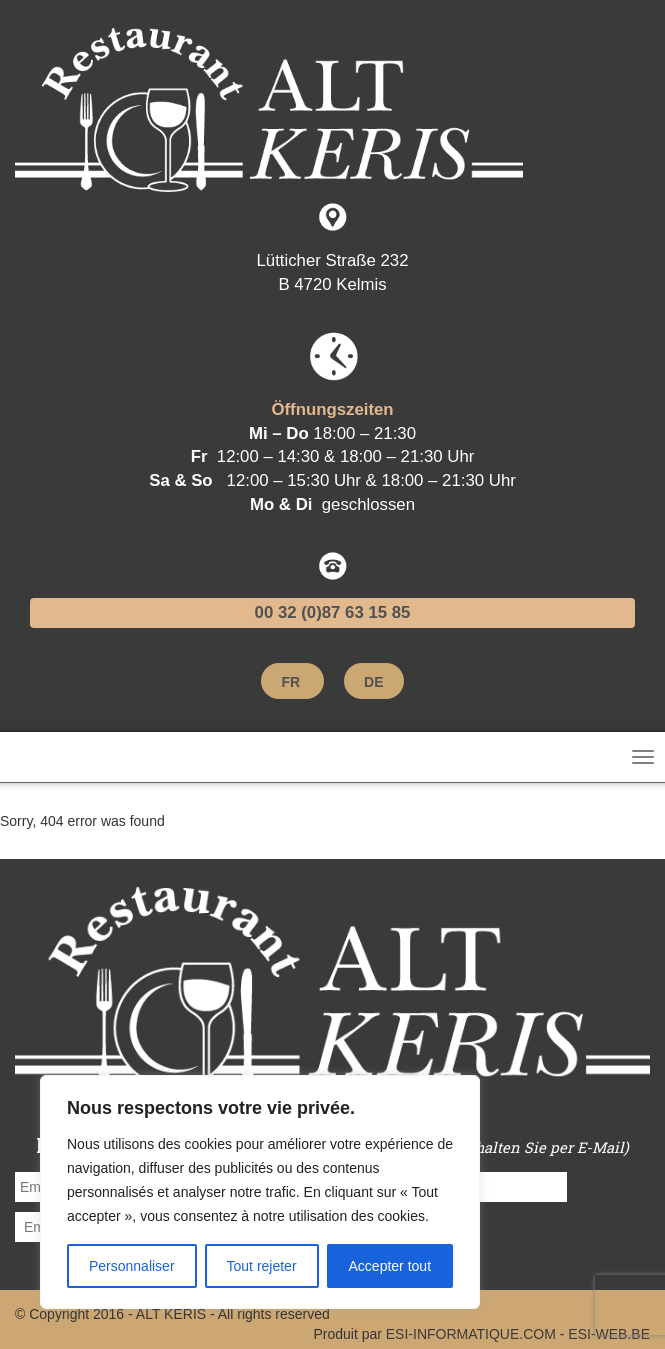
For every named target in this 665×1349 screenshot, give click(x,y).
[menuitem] (290, 682)
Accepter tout (390, 1266)
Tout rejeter (262, 1266)
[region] (260, 1192)
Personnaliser (132, 1266)
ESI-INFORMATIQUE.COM (471, 1334)
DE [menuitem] (373, 683)
